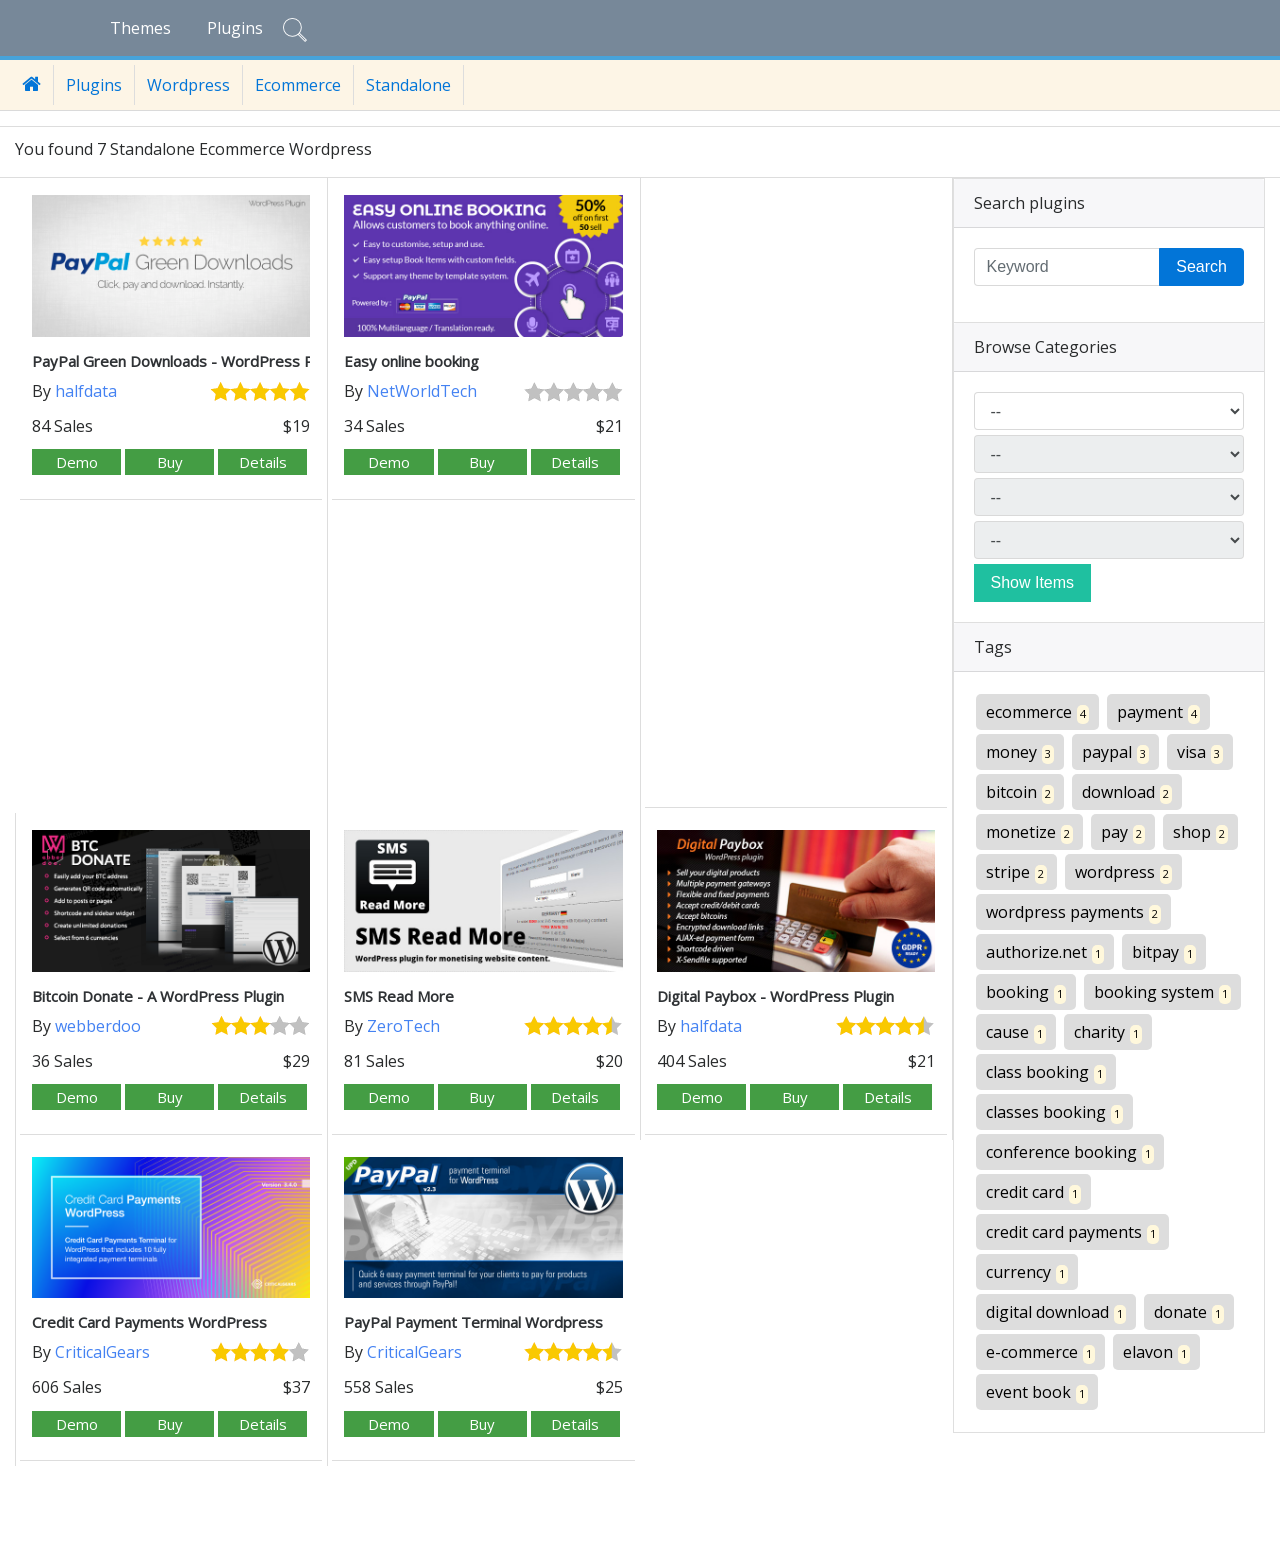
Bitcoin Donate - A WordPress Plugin (158, 996)
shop (1200, 832)
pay (1123, 832)
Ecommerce (298, 85)
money (1020, 752)
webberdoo (98, 1026)
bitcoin (1020, 792)
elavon (1156, 1352)
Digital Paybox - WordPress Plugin (775, 996)
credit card (1033, 1192)
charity (1108, 1032)
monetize (1029, 832)
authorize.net (1045, 952)
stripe (1016, 872)
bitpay (1164, 952)
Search (1201, 266)
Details (263, 462)
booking (1026, 992)
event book (1037, 1392)
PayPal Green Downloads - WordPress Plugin (188, 361)
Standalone (408, 85)
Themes (140, 28)
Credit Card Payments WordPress (149, 1322)
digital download (1056, 1312)
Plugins (235, 28)
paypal (1115, 752)
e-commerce (1040, 1352)
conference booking (1070, 1152)
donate (1189, 1312)
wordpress (1123, 872)
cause (1016, 1032)
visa (1200, 752)
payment (1158, 712)
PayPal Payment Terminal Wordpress (473, 1322)
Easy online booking (411, 361)
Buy (170, 462)
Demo (77, 462)
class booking (1046, 1072)
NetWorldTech (422, 391)
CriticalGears (102, 1352)
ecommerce (1037, 712)
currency (1027, 1272)
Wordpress (188, 85)
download (1127, 792)
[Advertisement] (796, 495)
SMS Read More (399, 996)
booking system (1162, 992)
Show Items (1033, 582)
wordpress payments (1073, 912)
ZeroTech (403, 1026)
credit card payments (1072, 1232)
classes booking (1054, 1112)
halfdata (86, 391)
